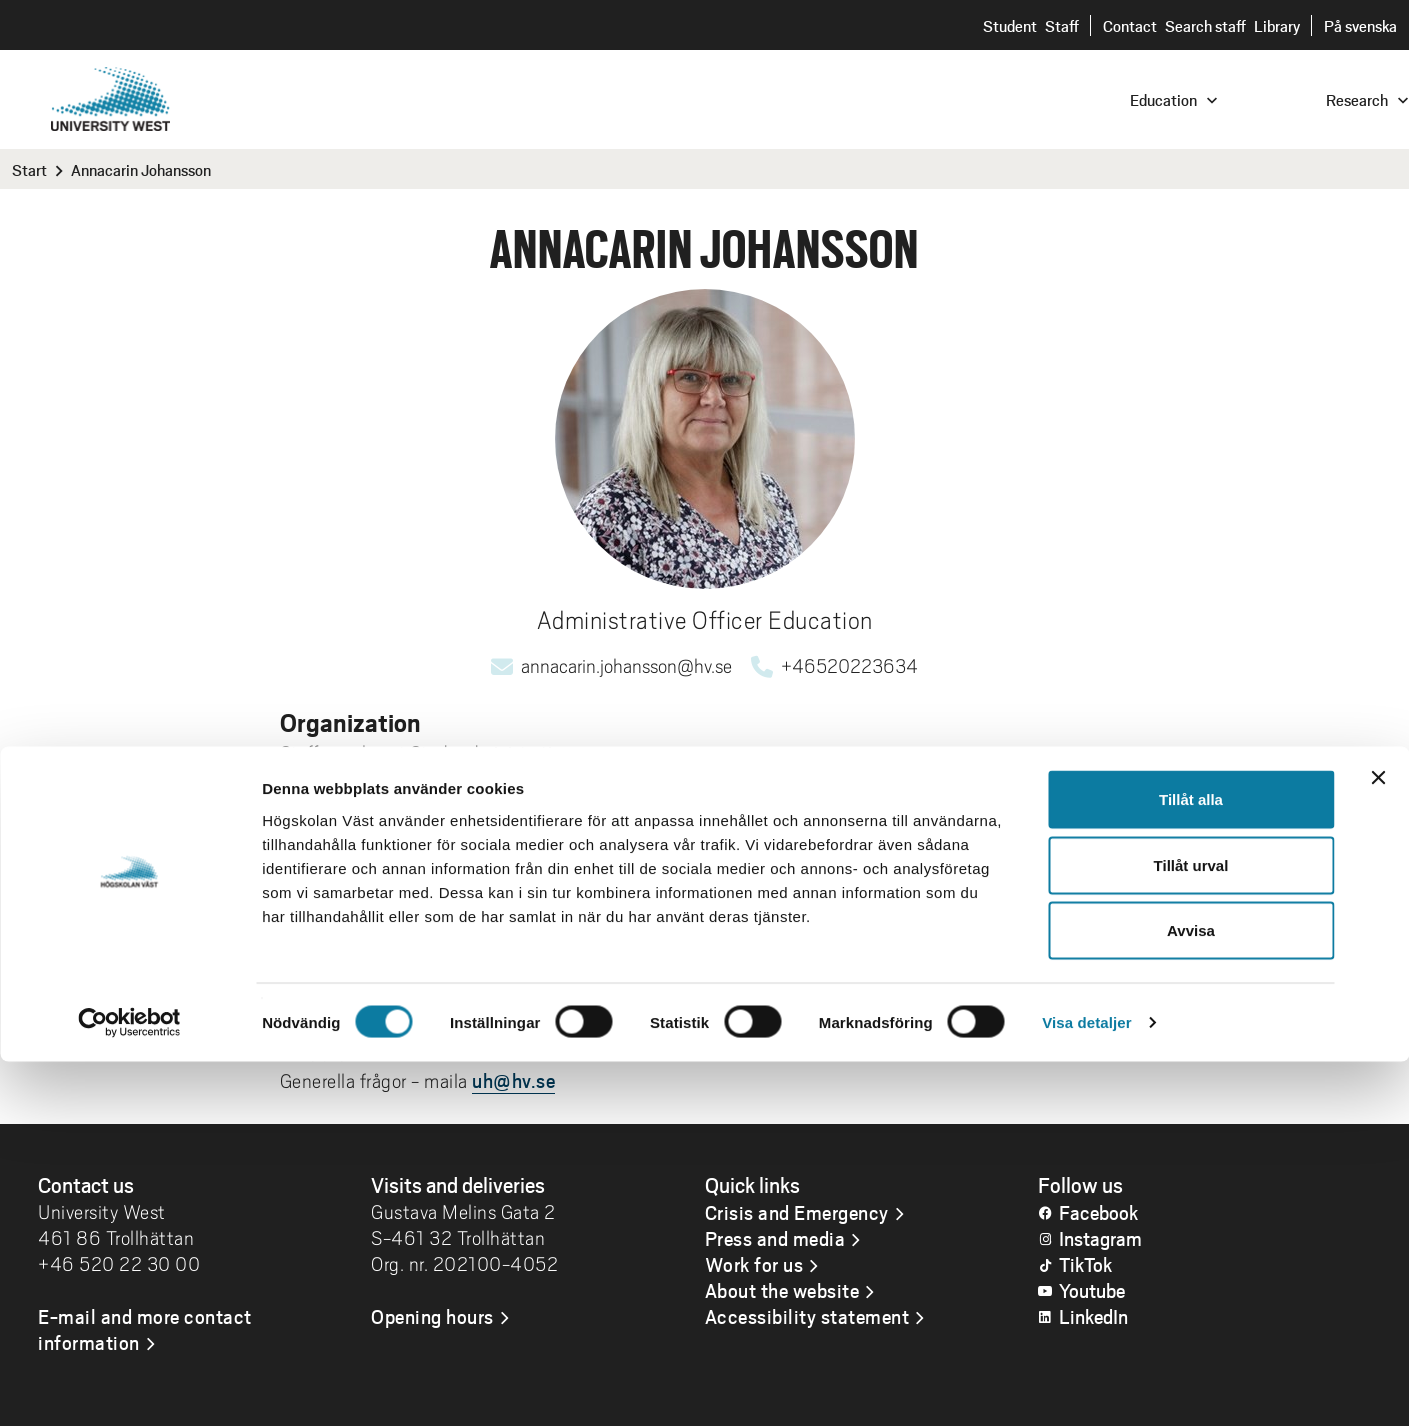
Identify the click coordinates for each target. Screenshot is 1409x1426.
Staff (1062, 25)
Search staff (1205, 25)
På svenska (1360, 25)
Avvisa (1191, 1294)
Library (1277, 25)
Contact (1130, 25)
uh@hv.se (513, 1080)
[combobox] (1274, 98)
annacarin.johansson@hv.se (626, 666)
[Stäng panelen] (1378, 1142)
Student (1010, 25)
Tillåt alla (1191, 1163)
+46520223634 (849, 666)
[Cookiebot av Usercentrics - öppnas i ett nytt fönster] (129, 1387)
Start (29, 169)
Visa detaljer (1086, 1386)
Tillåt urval (1191, 1229)
